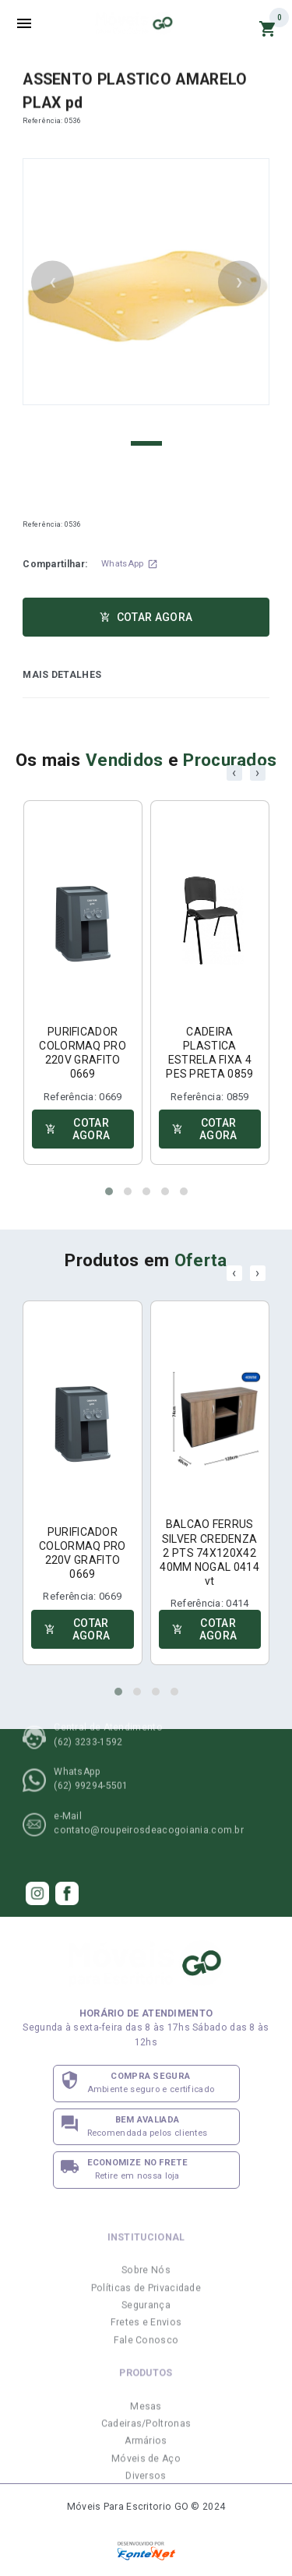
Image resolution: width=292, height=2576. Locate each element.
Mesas (146, 2435)
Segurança (146, 2334)
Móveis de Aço (146, 2487)
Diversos (145, 2505)
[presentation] (234, 773)
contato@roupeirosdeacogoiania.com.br (149, 1801)
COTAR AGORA (146, 617)
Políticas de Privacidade (146, 2316)
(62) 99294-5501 (91, 1757)
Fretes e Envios (146, 2351)
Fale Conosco (146, 2368)
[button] (109, 1191)
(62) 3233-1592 (88, 1712)
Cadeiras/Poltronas (146, 2452)
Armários (146, 2470)
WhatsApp (129, 564)
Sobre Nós (146, 2299)
